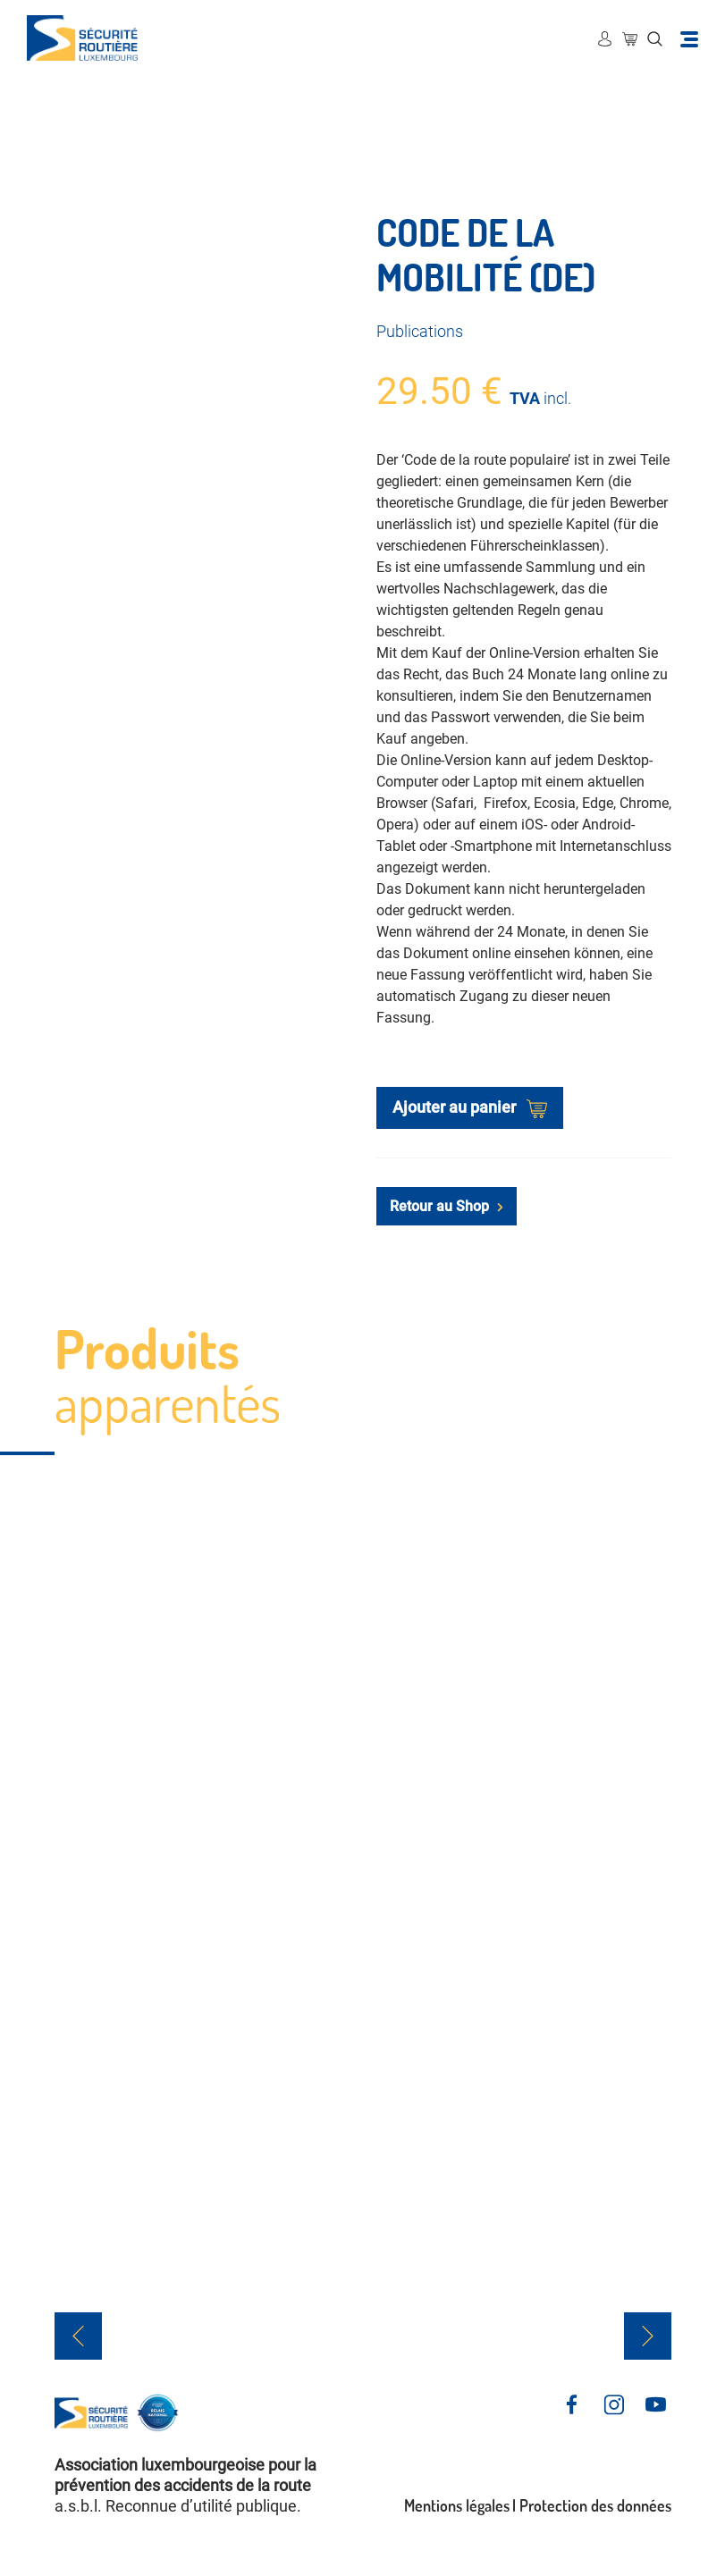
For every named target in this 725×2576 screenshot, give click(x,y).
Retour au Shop (446, 1206)
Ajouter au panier (469, 1108)
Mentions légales (457, 2505)
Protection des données (595, 2505)
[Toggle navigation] (689, 38)
